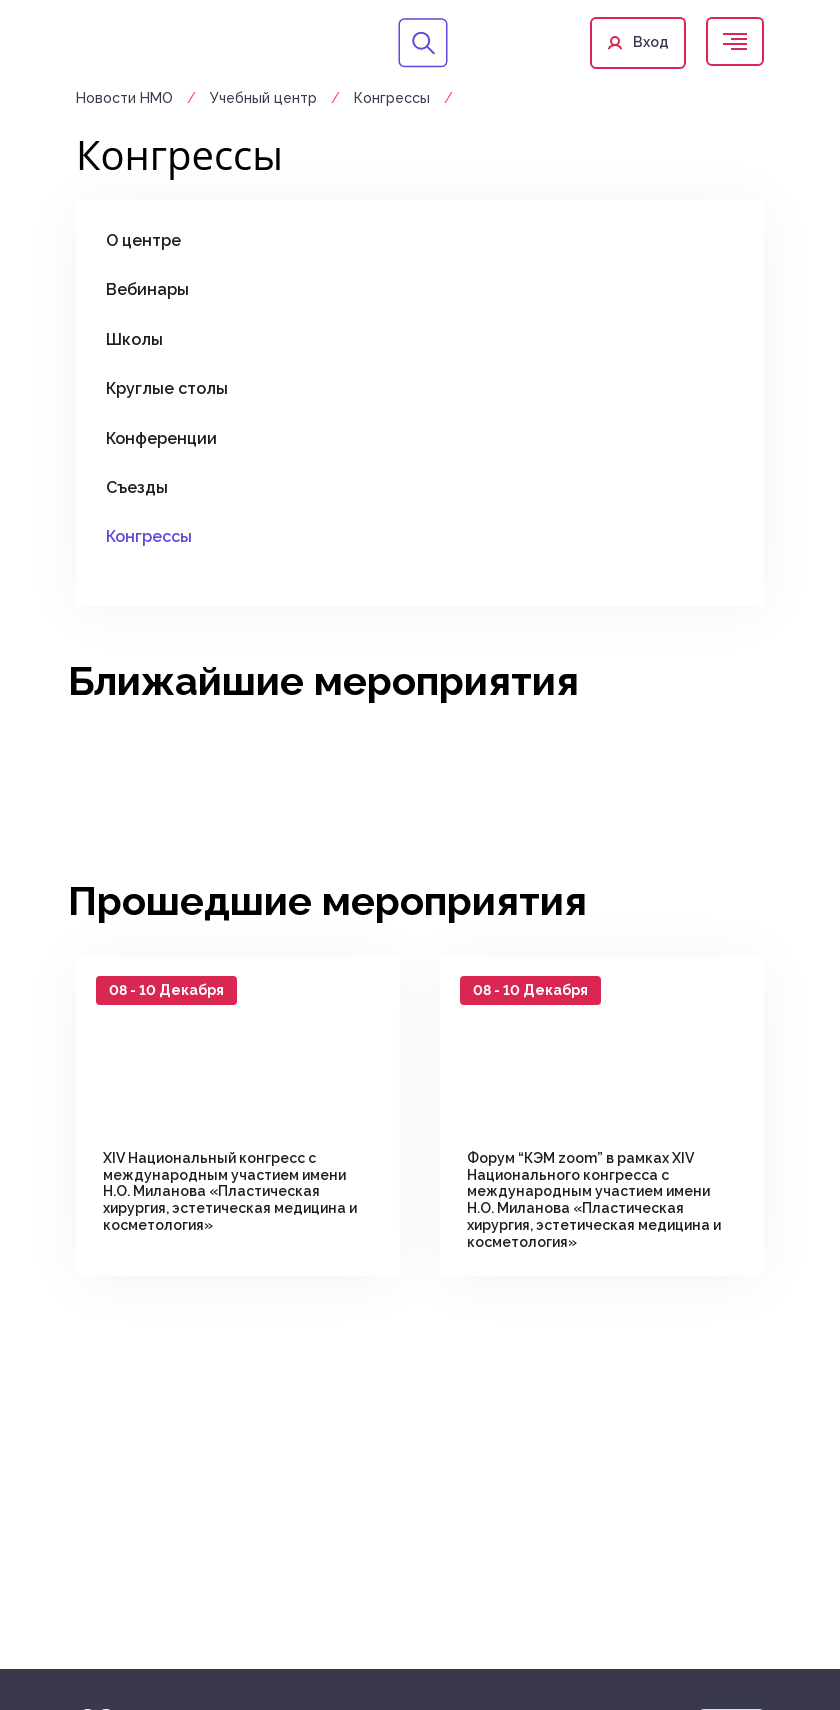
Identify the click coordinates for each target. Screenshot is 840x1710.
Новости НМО (126, 98)
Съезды (137, 487)
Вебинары (147, 289)
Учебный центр (265, 98)
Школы (134, 339)
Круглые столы (167, 388)
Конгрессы (392, 98)
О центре (143, 240)
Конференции (161, 438)
